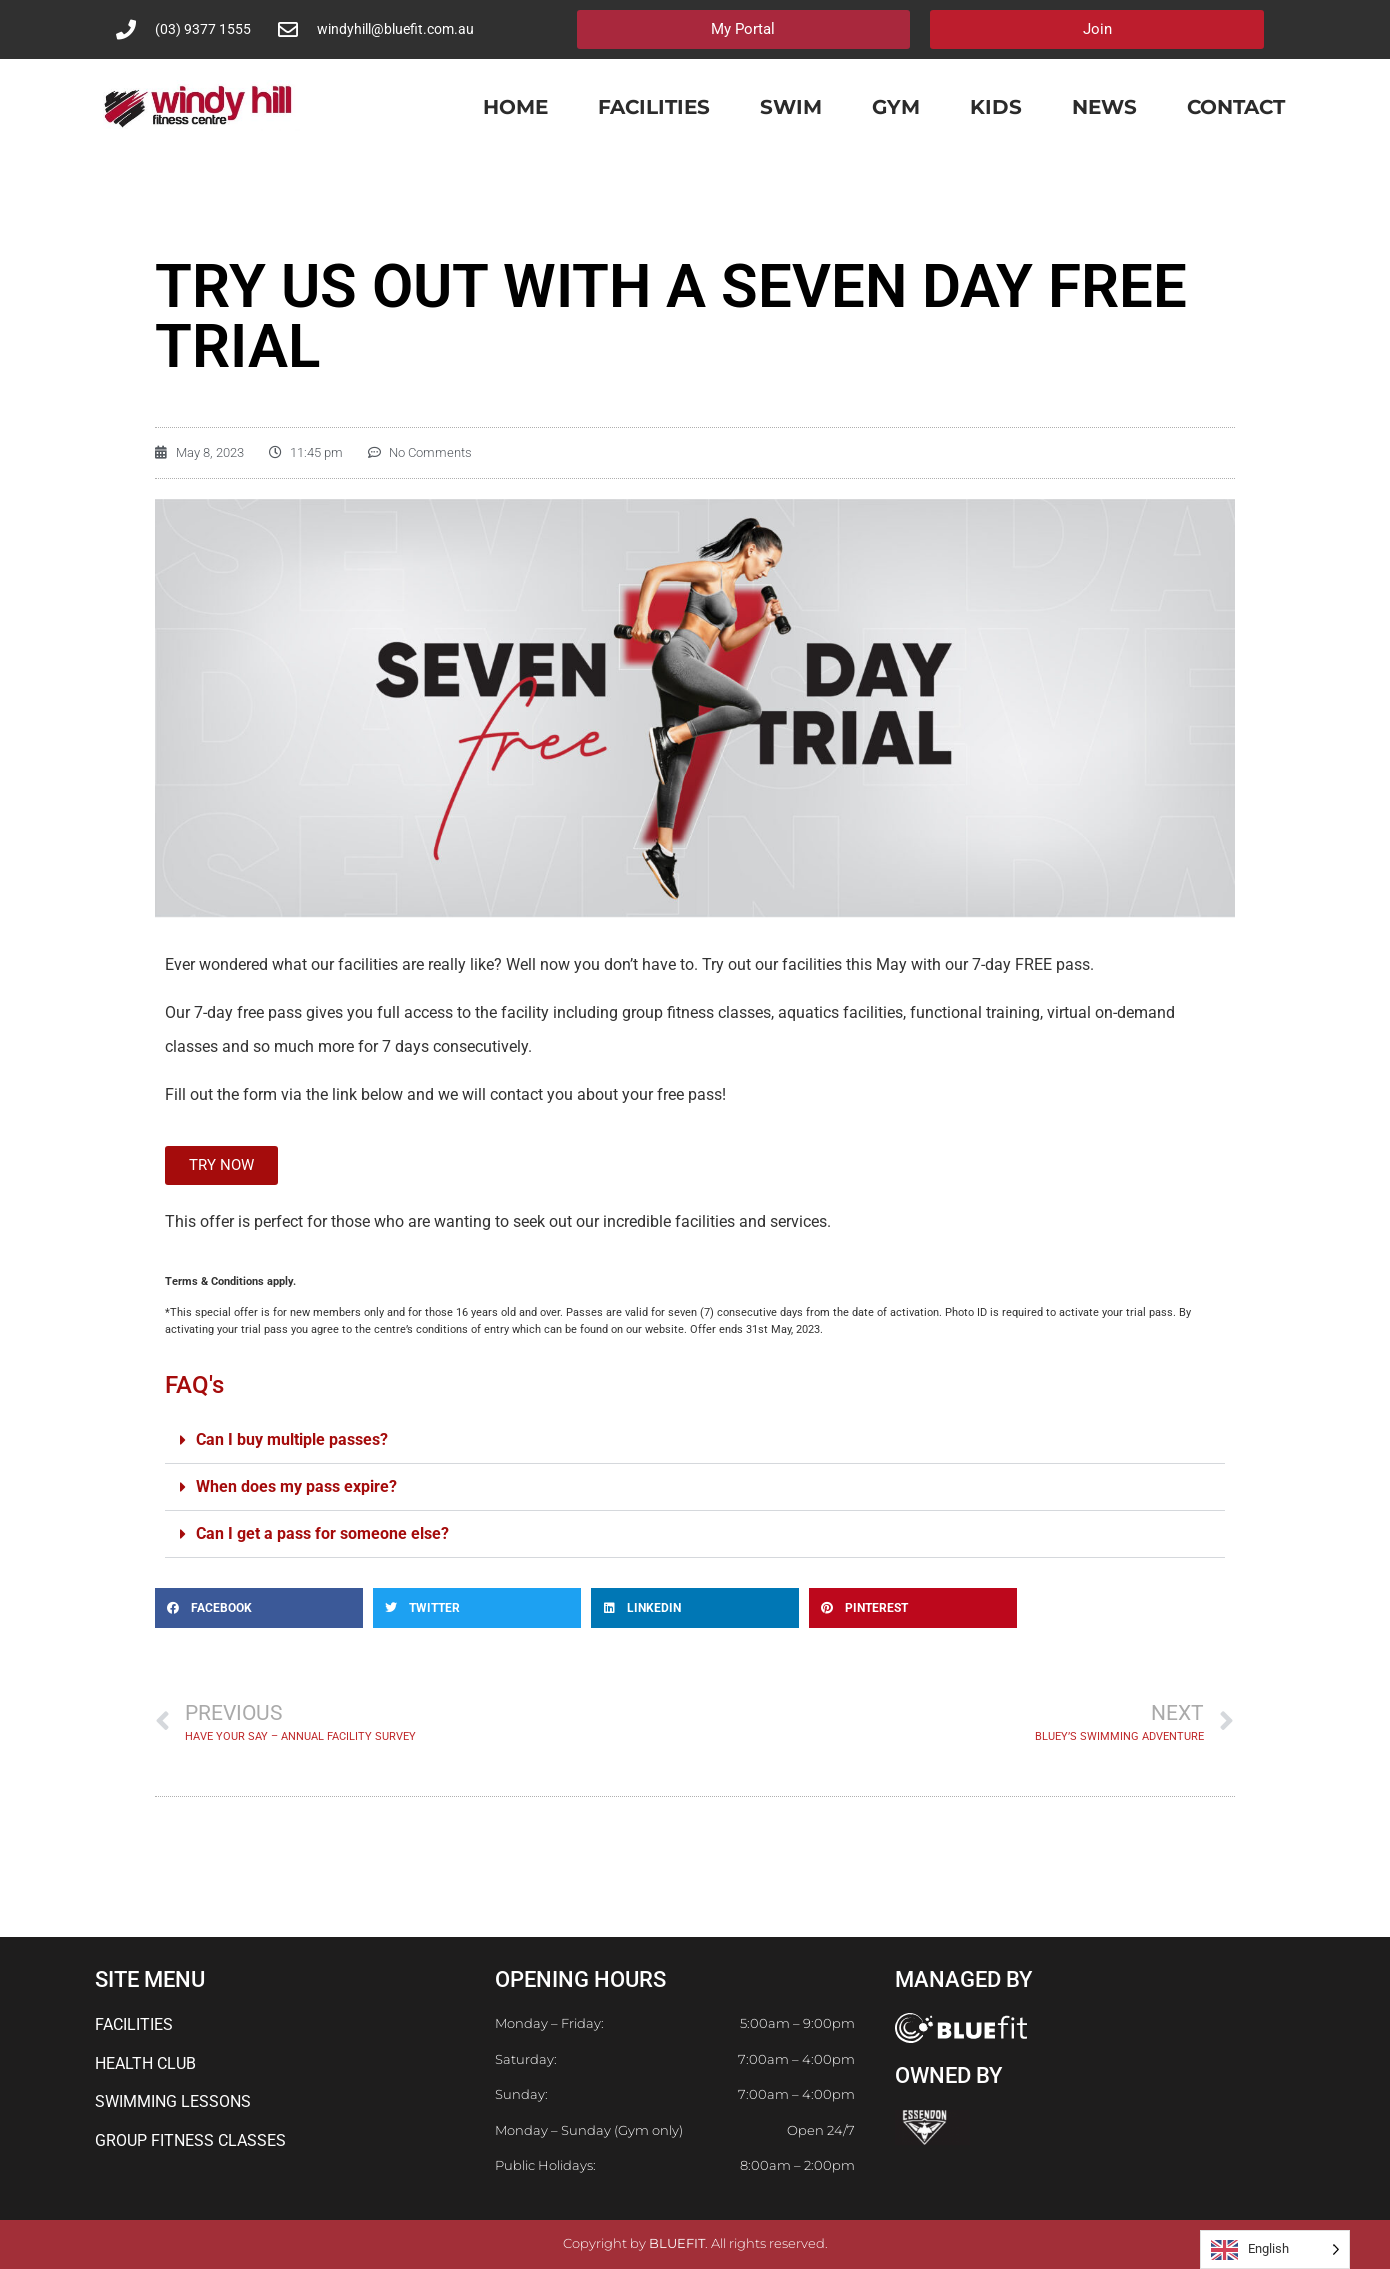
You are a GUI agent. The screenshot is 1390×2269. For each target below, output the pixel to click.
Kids (996, 107)
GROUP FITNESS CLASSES (190, 2140)
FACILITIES (134, 2024)
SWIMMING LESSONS (173, 2101)
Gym (896, 107)
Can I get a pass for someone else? (322, 1533)
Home (515, 107)
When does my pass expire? (296, 1486)
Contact (1236, 107)
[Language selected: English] (1275, 2249)
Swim (791, 107)
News (1104, 107)
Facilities (654, 107)
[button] (695, 1440)
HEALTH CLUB (145, 2063)
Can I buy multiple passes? (292, 1439)
